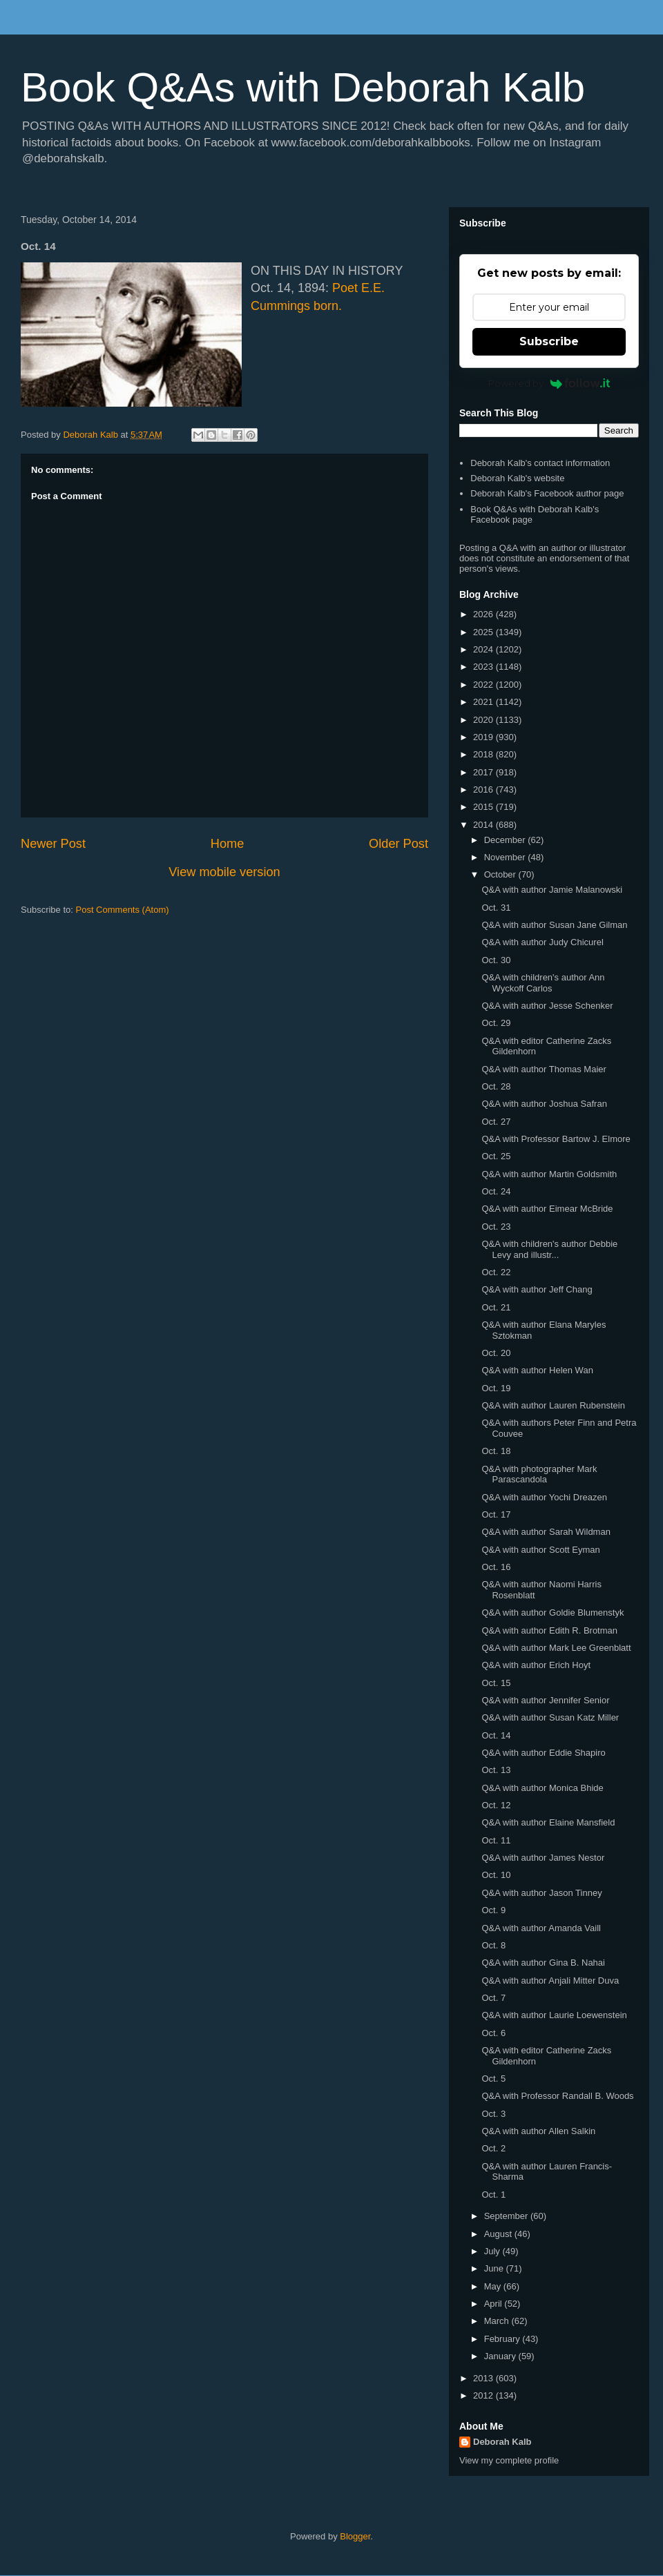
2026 (484, 614)
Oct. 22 (495, 1272)
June (495, 2268)
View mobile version (224, 872)
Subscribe (549, 341)
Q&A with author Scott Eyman (540, 1549)
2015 (484, 807)
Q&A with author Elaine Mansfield (548, 1822)
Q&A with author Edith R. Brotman (549, 1630)
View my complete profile (509, 2460)
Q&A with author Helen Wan (537, 1370)
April (494, 2303)
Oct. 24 (495, 1191)
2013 (484, 2378)
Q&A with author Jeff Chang (536, 1289)
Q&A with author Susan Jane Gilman (554, 925)
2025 (484, 632)
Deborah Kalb (502, 2442)
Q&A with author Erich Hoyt (535, 1665)
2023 (484, 666)
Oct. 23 (495, 1226)
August (499, 2234)
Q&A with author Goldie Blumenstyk (552, 1612)
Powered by (549, 383)
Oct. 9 (493, 1910)
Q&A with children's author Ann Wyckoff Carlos (542, 983)
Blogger (355, 2536)
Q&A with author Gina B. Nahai (542, 1962)
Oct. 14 (495, 1735)
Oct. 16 (495, 1567)
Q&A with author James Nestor (542, 1857)
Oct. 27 (495, 1121)
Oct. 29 (495, 1023)
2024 (484, 649)
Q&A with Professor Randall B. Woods (557, 2096)
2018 (484, 754)
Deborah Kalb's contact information (540, 463)
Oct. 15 (495, 1683)
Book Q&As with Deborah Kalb (303, 87)
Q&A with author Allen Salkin (538, 2131)
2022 (484, 684)
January (501, 2356)
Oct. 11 (495, 1840)
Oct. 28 (495, 1086)
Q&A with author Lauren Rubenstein (552, 1405)
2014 (484, 825)
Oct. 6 (493, 2033)
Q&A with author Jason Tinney (541, 1893)
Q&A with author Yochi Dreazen (543, 1497)
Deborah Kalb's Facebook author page (547, 493)
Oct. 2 (493, 2148)
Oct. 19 (495, 1388)
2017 (484, 772)
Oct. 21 (495, 1307)
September (507, 2216)
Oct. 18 (495, 1451)
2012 (484, 2395)
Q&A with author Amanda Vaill (540, 1928)
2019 (484, 737)
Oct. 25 (495, 1156)
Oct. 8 (493, 1945)
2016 (484, 789)
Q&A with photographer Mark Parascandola (539, 1474)
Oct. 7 (493, 1998)
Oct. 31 (495, 907)
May (493, 2286)
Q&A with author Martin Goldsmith (549, 1174)
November (506, 857)
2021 (484, 702)
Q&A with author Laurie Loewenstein (553, 2015)
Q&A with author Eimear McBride (547, 1208)
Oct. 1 (493, 2194)
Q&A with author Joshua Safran (543, 1103)
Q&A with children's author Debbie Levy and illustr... (549, 1249)
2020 (484, 720)
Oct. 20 (495, 1353)
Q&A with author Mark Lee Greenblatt (556, 1648)
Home (227, 844)
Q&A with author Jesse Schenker (547, 1005)
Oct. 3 (493, 2114)
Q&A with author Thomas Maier (543, 1069)
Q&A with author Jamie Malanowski (551, 889)
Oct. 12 (495, 1805)
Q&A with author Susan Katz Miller (550, 1717)
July (493, 2251)
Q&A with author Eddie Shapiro (543, 1752)
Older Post (398, 844)
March (498, 2321)
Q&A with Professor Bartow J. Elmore (555, 1139)
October (501, 874)
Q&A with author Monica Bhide (542, 1788)
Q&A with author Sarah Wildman (545, 1532)
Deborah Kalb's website (517, 478)
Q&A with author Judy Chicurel (542, 942)
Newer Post (53, 844)
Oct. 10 (495, 1875)
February (503, 2339)
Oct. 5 (493, 2078)
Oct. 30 (495, 960)
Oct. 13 (495, 1770)
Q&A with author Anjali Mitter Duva (550, 1980)
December (506, 840)
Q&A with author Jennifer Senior (545, 1700)
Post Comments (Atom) (122, 909)
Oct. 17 (495, 1514)
